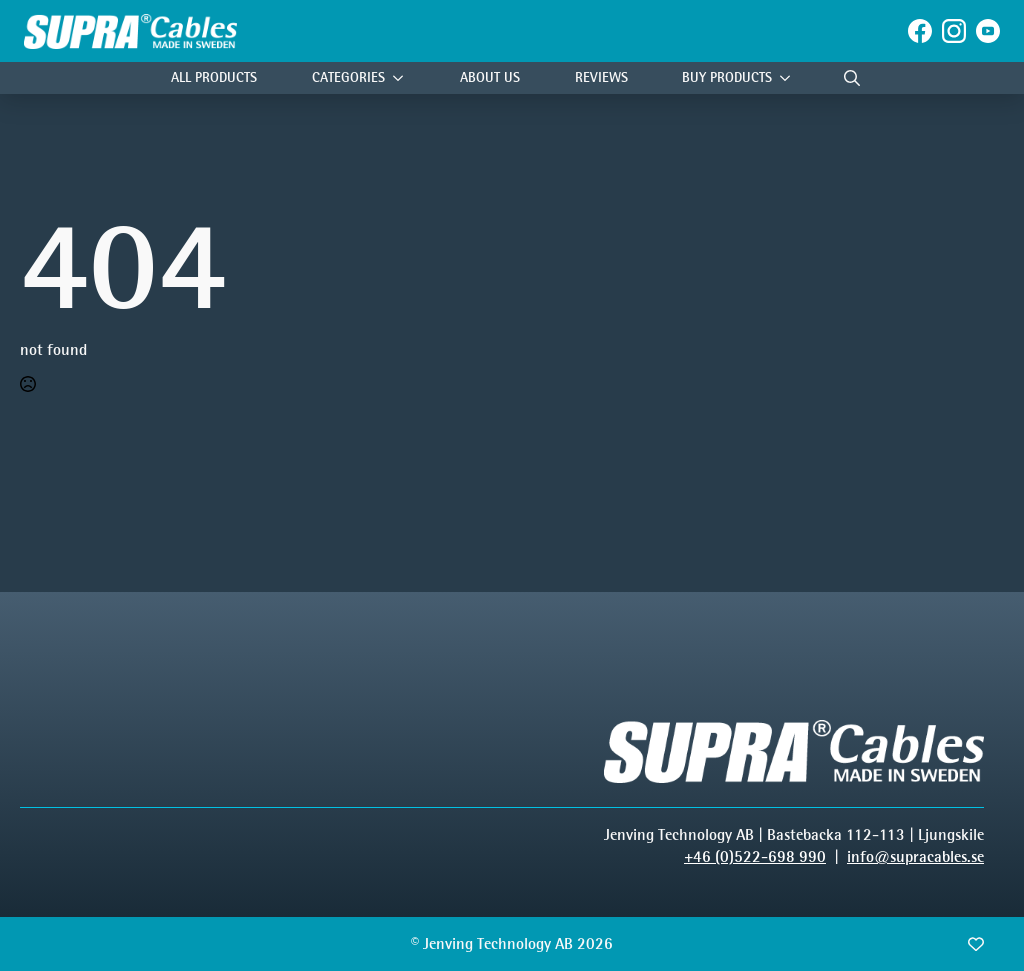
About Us (490, 77)
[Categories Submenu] (403, 78)
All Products (214, 77)
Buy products (727, 77)
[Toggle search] (852, 78)
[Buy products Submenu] (790, 78)
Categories (348, 77)
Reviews (601, 77)
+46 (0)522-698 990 (755, 856)
